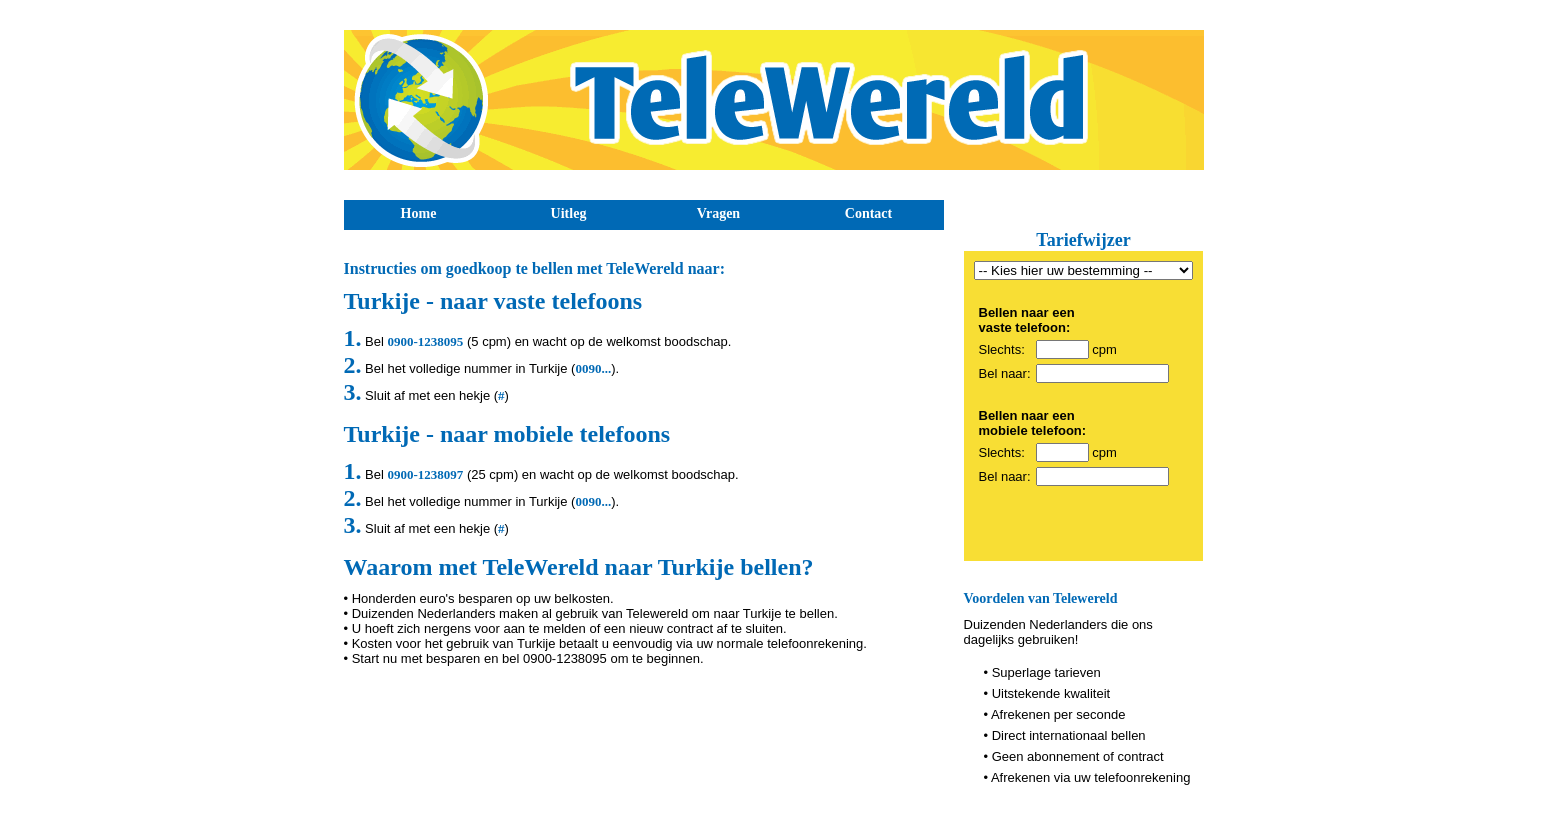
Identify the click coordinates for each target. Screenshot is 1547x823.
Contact (868, 213)
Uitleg (569, 213)
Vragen (718, 213)
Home (419, 213)
